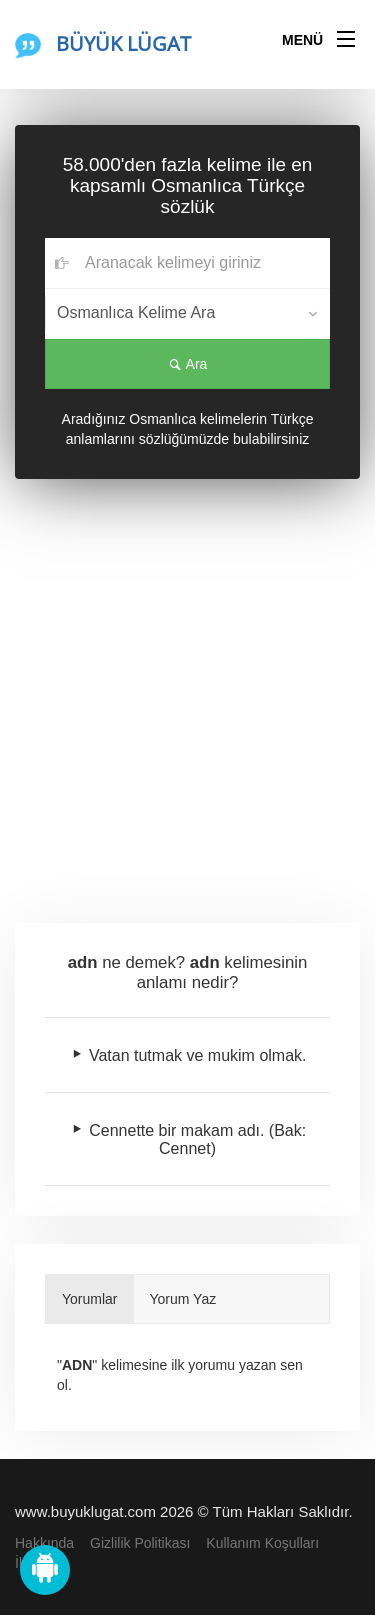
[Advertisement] (187, 697)
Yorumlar (90, 1299)
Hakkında (44, 1543)
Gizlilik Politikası (140, 1543)
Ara (188, 364)
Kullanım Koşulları (262, 1543)
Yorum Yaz (183, 1299)
